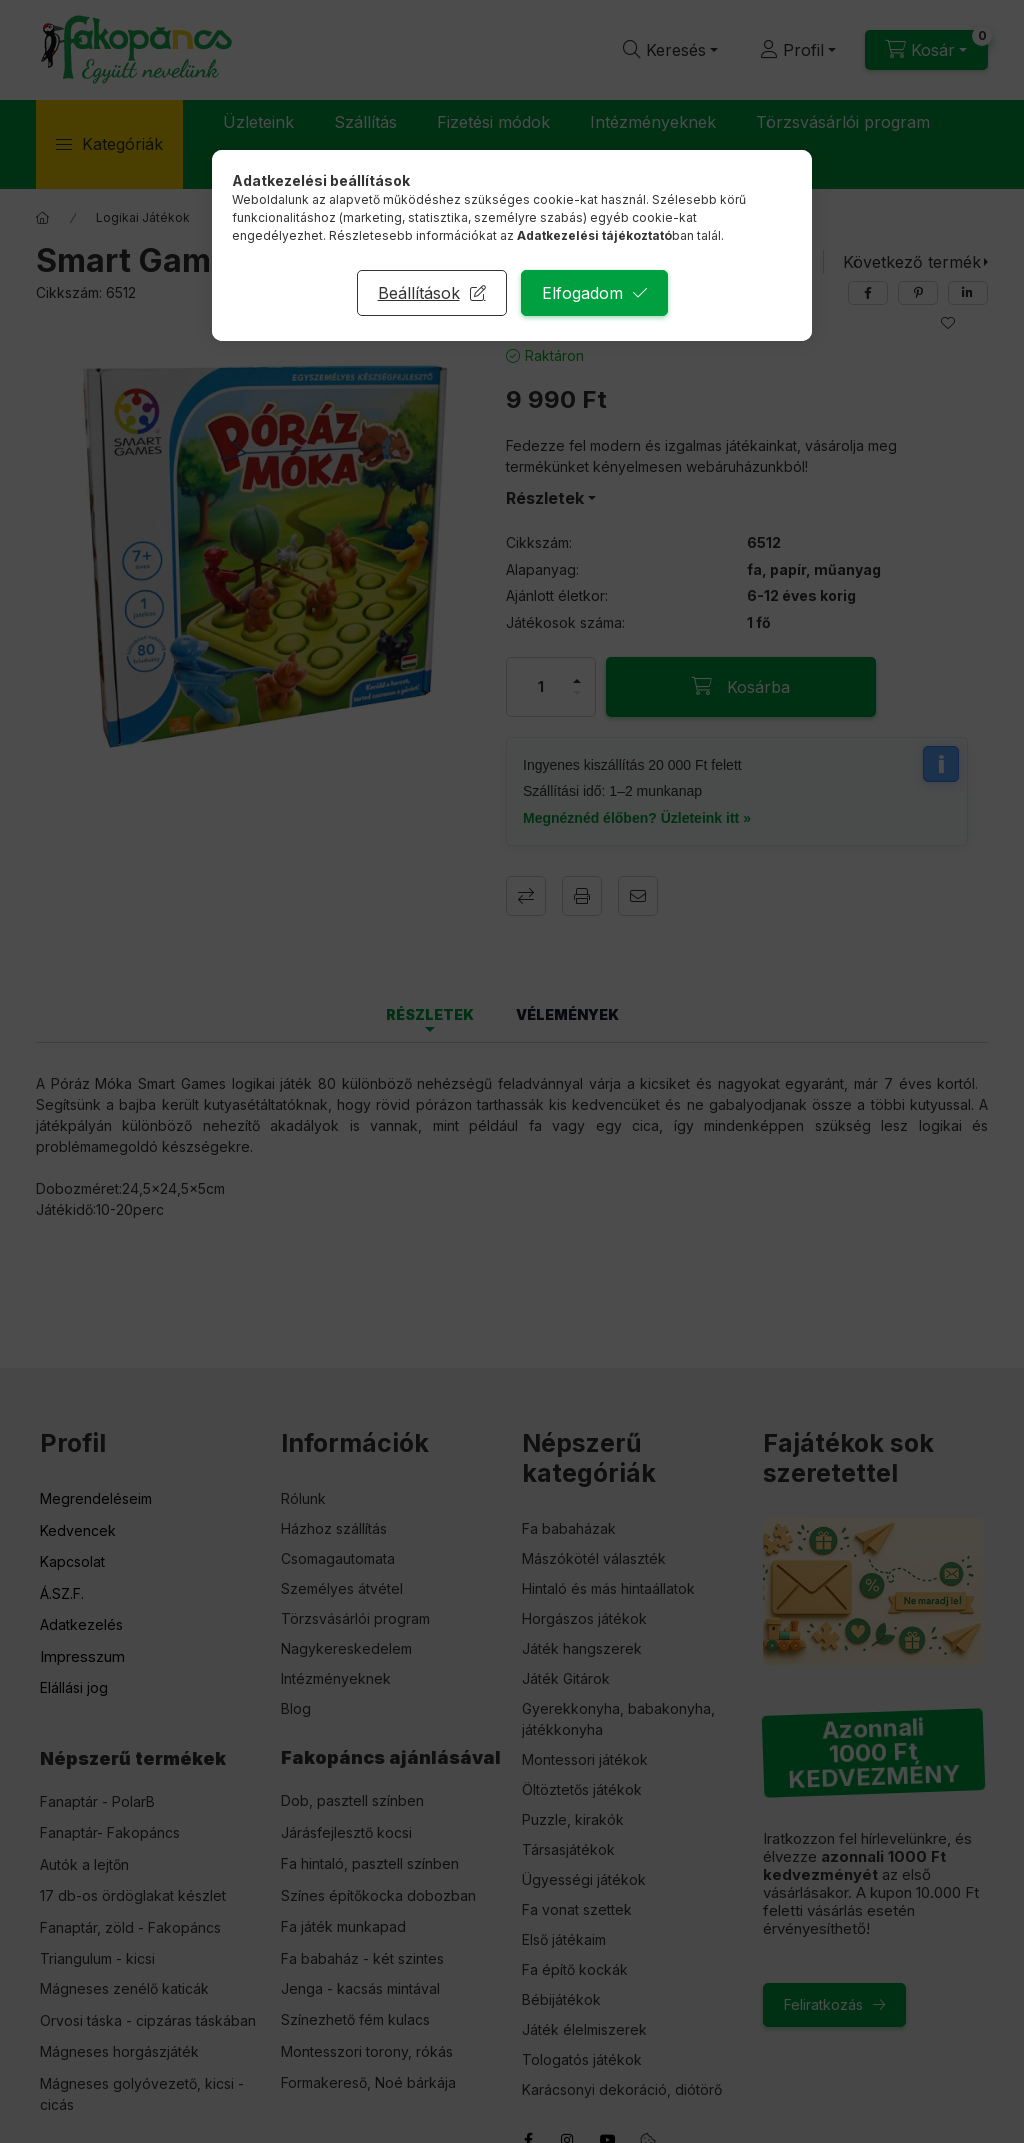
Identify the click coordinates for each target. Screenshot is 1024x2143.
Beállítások (419, 293)
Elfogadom (582, 293)
